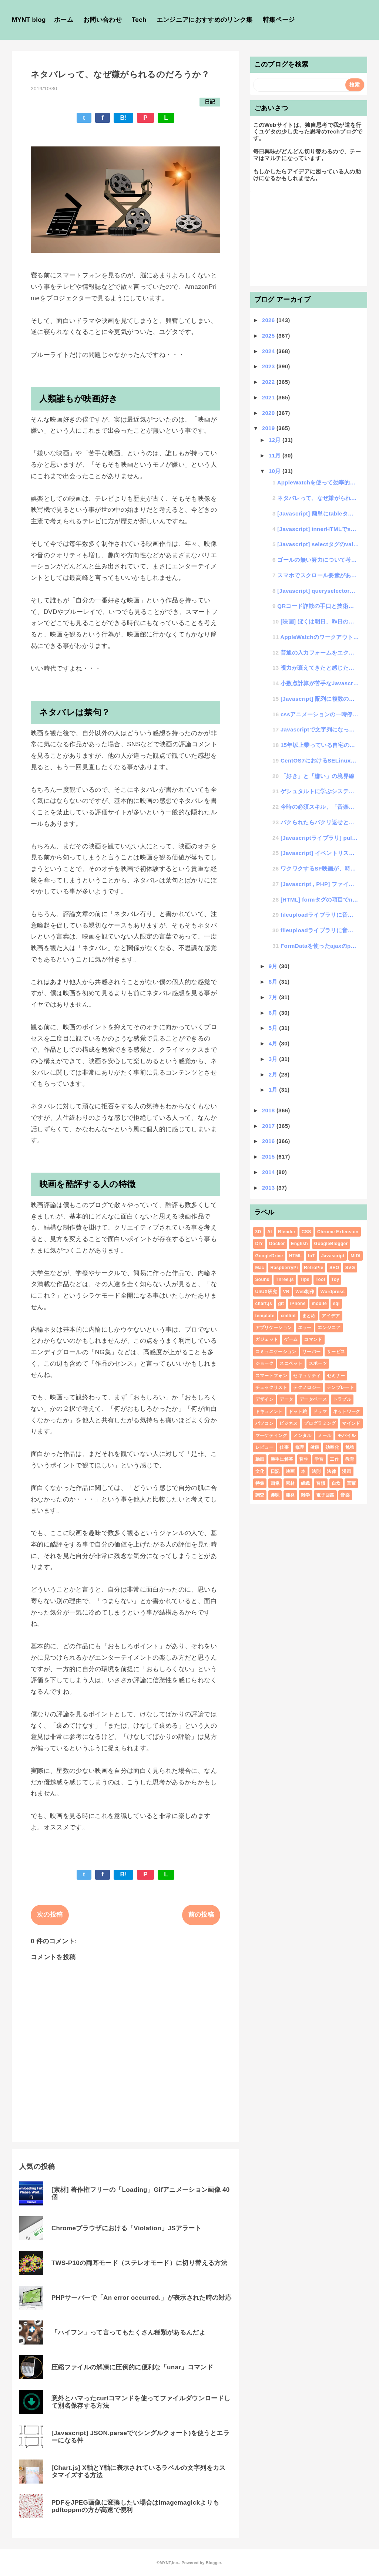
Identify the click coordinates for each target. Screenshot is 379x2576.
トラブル (342, 1399)
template (265, 1315)
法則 (316, 1471)
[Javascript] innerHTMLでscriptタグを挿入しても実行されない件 (318, 529)
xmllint (288, 1315)
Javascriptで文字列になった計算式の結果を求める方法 (320, 729)
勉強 (350, 1447)
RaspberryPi (284, 1267)
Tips (304, 1279)
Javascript (333, 1255)
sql (336, 1303)
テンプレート (340, 1387)
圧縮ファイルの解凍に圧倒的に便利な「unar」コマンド (132, 2367)
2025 (269, 335)
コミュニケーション (275, 1351)
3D (258, 1231)
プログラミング (320, 1423)
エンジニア (329, 1327)
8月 (274, 981)
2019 (269, 428)
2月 (274, 1074)
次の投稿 (50, 1914)
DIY (259, 1243)
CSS (306, 1231)
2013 (269, 1187)
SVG (350, 1267)
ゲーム (291, 1339)
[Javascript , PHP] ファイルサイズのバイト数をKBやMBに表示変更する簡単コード (320, 884)
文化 (260, 1471)
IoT (311, 1255)
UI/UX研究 (266, 1291)
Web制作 (304, 1291)
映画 (290, 1471)
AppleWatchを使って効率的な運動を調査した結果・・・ (318, 482)
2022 (269, 382)
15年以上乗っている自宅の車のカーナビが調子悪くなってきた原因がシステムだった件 (320, 745)
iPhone (298, 1303)
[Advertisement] (309, 237)
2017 (269, 1126)
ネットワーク (346, 1411)
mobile (319, 1303)
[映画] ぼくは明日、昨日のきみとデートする (320, 621)
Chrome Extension (337, 1231)
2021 (269, 397)
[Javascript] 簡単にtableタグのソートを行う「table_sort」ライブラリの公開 (318, 513)
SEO (334, 1267)
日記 (210, 102)
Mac (259, 1267)
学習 (319, 1459)
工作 (334, 1459)
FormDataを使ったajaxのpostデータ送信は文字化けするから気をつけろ (320, 946)
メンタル (302, 1435)
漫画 (346, 1471)
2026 (269, 320)
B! (123, 117)
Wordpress (333, 1291)
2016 (269, 1141)
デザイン (264, 1399)
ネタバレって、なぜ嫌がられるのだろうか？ (318, 498)
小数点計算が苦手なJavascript (320, 683)
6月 (274, 1013)
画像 (275, 1483)
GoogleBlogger (331, 1243)
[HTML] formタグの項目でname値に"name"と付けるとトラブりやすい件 (320, 899)
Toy (335, 1279)
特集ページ (279, 19)
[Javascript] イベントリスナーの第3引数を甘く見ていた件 (320, 853)
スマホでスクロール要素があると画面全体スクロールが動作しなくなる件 (318, 575)
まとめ (309, 1315)
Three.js (285, 1279)
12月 (275, 440)
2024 (269, 351)
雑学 (305, 1495)
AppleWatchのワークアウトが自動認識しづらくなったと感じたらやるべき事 (319, 637)
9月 (274, 966)
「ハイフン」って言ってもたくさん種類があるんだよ (128, 2332)
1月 (274, 1089)
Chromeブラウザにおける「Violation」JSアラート (126, 2228)
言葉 (351, 1483)
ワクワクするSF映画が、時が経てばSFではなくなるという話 (320, 868)
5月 (274, 1028)
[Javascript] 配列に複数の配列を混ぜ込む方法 (320, 699)
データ (286, 1399)
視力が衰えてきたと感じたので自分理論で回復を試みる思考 (320, 668)
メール (324, 1435)
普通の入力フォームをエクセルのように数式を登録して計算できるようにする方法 (320, 652)
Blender (286, 1231)
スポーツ (318, 1363)
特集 (260, 1483)
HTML (295, 1255)
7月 (274, 997)
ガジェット (266, 1339)
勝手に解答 (282, 1459)
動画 (260, 1459)
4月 (274, 1043)
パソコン (264, 1423)
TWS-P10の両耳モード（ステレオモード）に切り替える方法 (139, 2262)
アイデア (331, 1315)
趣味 (275, 1495)
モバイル (347, 1435)
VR (286, 1291)
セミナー (336, 1375)
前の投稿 (201, 1914)
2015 (269, 1156)
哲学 (304, 1459)
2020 (269, 413)
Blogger (213, 2562)
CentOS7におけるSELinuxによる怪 (320, 760)
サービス (336, 1351)
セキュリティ (307, 1375)
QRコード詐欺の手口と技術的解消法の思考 (318, 606)
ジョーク (264, 1363)
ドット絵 (298, 1411)
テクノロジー (307, 1387)
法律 (331, 1471)
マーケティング (271, 1435)
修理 (299, 1447)
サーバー (311, 1351)
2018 (269, 1110)
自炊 (336, 1483)
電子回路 (325, 1495)
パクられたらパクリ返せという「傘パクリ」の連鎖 (320, 822)
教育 (350, 1459)
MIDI (355, 1255)
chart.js (263, 1303)
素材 (290, 1483)
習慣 (320, 1483)
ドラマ (320, 1411)
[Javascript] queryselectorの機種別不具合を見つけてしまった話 (318, 591)
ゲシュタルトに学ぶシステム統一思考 (320, 791)
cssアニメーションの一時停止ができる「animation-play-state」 (320, 714)
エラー (305, 1327)
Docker (277, 1243)
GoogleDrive (269, 1255)
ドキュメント (269, 1411)
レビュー (264, 1447)
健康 (314, 1447)
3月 (274, 1059)
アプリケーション (273, 1327)
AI (269, 1231)
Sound (262, 1279)
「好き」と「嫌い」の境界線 (317, 776)
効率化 (332, 1447)
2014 (269, 1172)
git (281, 1303)
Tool (320, 1279)
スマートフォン (271, 1375)
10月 (275, 471)
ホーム (63, 19)
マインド (351, 1423)
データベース (313, 1399)
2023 (269, 366)
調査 (260, 1495)
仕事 (284, 1447)
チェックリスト (271, 1387)
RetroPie (313, 1267)
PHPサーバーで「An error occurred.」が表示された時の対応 (141, 2297)
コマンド (313, 1339)
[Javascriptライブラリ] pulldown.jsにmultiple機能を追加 (320, 838)
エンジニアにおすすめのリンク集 (205, 19)
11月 (275, 455)
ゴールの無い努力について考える (318, 560)
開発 (290, 1495)
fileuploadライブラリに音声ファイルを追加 (320, 915)
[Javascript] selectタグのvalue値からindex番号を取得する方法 (318, 544)
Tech (139, 19)
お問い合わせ (102, 19)
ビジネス (288, 1423)
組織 (305, 1483)
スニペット (290, 1363)
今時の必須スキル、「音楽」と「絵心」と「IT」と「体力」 (320, 807)
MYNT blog (29, 19)
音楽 (345, 1495)
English (299, 1243)
